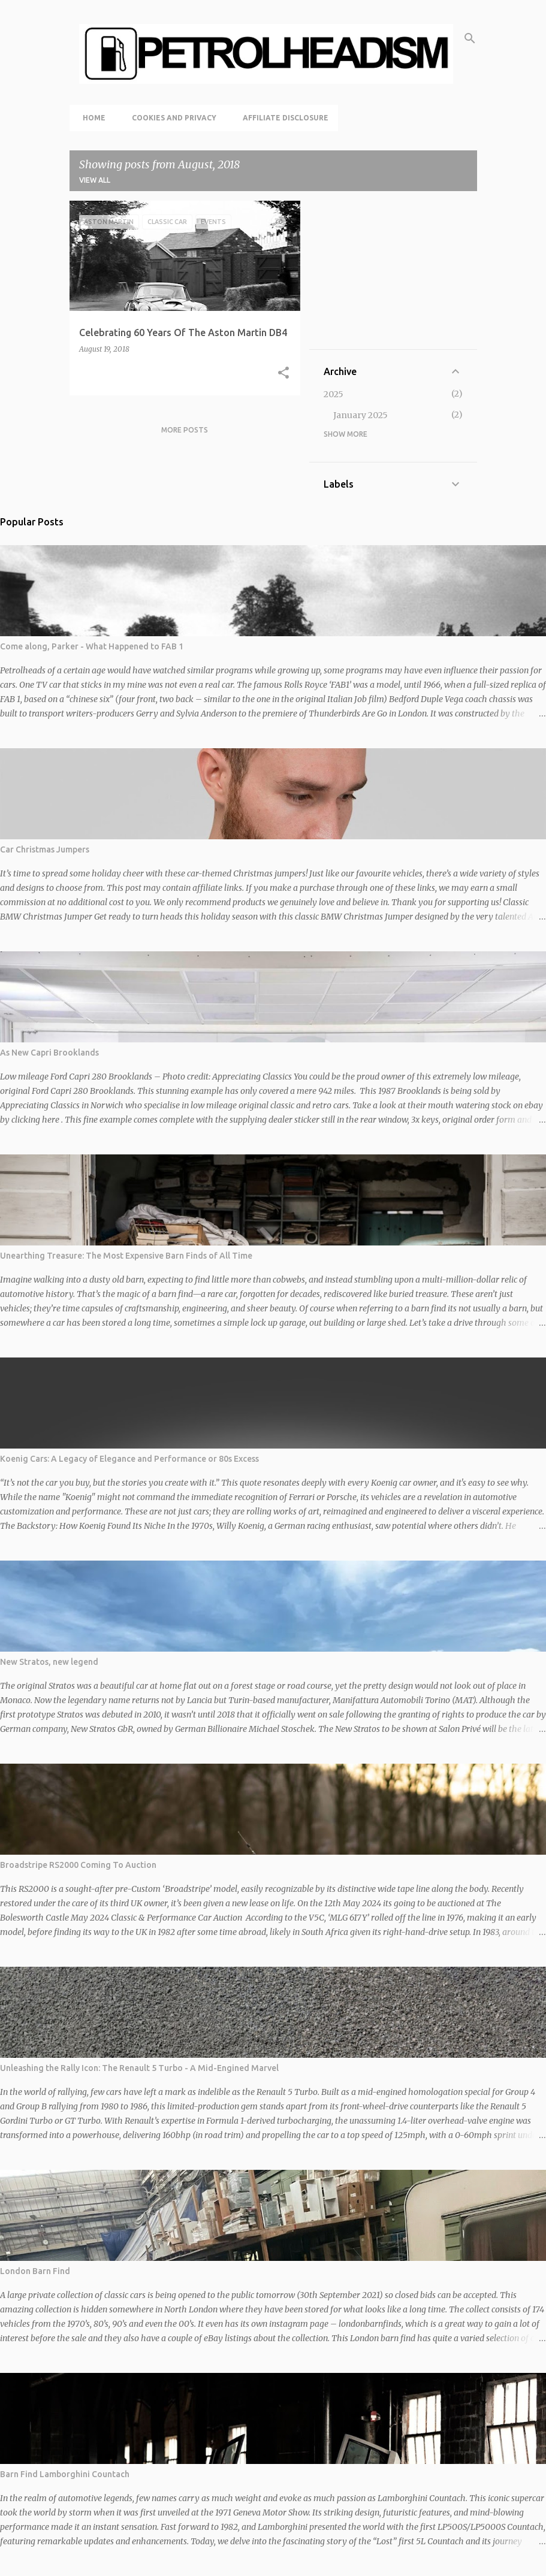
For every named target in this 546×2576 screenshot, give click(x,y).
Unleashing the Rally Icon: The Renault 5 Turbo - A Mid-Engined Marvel (139, 2068)
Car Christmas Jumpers (44, 849)
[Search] (470, 38)
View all (94, 180)
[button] (283, 373)
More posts (184, 430)
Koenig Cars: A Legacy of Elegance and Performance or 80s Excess (129, 1459)
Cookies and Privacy (170, 118)
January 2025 (360, 415)
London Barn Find (35, 2271)
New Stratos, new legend (49, 1662)
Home (90, 118)
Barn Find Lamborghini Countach (64, 2474)
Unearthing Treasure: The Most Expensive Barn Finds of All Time (126, 1255)
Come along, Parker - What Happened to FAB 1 (91, 646)
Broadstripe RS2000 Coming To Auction (78, 1865)
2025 (333, 394)
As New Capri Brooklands (49, 1052)
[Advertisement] (393, 275)
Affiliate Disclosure (282, 118)
